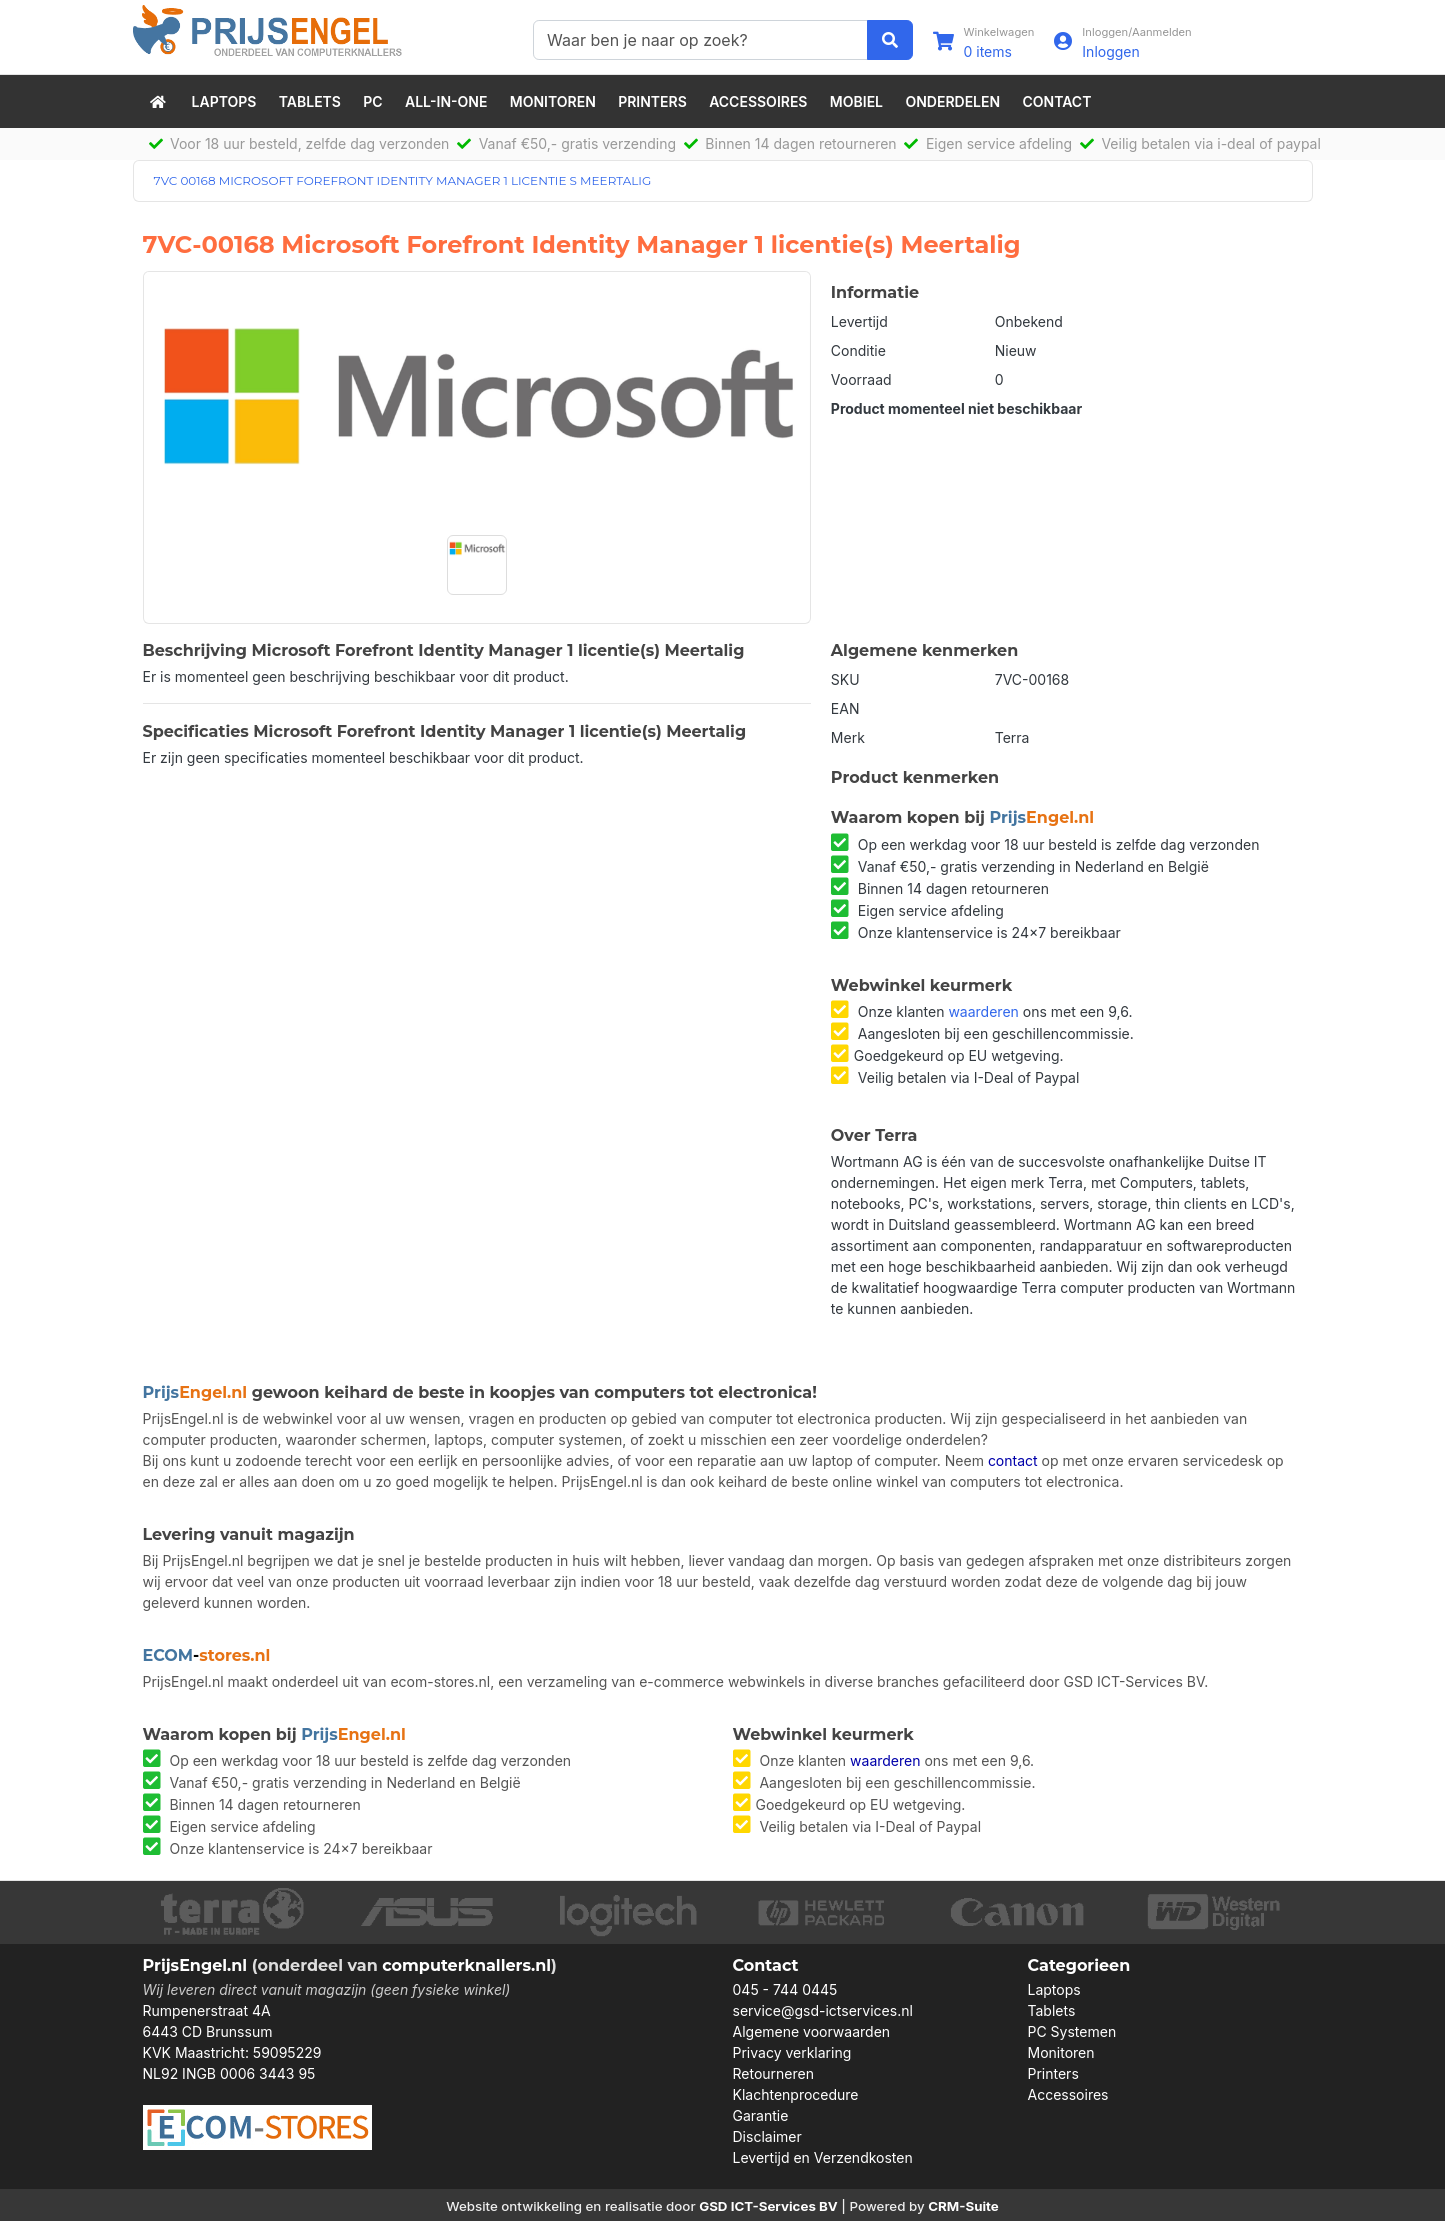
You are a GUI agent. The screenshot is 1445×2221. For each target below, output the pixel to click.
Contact (1057, 101)
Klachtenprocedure (796, 2094)
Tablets (310, 101)
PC (372, 101)
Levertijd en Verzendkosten (823, 2157)
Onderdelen (952, 101)
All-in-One (446, 101)
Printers (652, 101)
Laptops (224, 101)
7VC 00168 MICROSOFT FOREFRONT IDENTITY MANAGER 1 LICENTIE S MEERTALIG (403, 180)
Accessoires (758, 101)
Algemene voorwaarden (812, 2031)
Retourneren (773, 2073)
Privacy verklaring (792, 2052)
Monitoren (553, 101)
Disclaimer (767, 2136)
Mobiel (856, 101)
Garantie (761, 2115)
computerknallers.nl (466, 1965)
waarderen (983, 1011)
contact (1013, 1460)
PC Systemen (1072, 2031)
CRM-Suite (963, 2206)
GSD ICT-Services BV (768, 2206)
